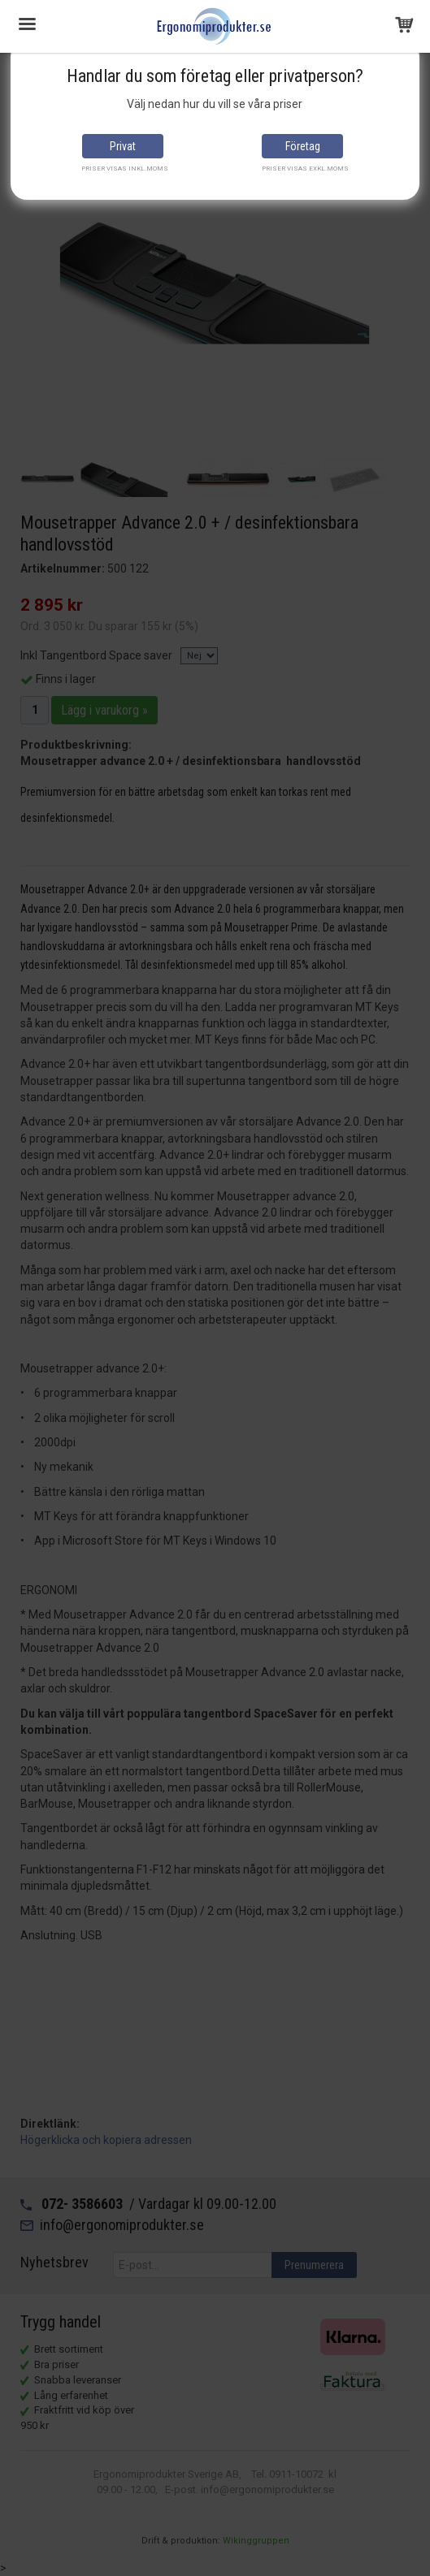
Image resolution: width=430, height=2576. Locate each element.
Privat (123, 146)
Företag (302, 146)
